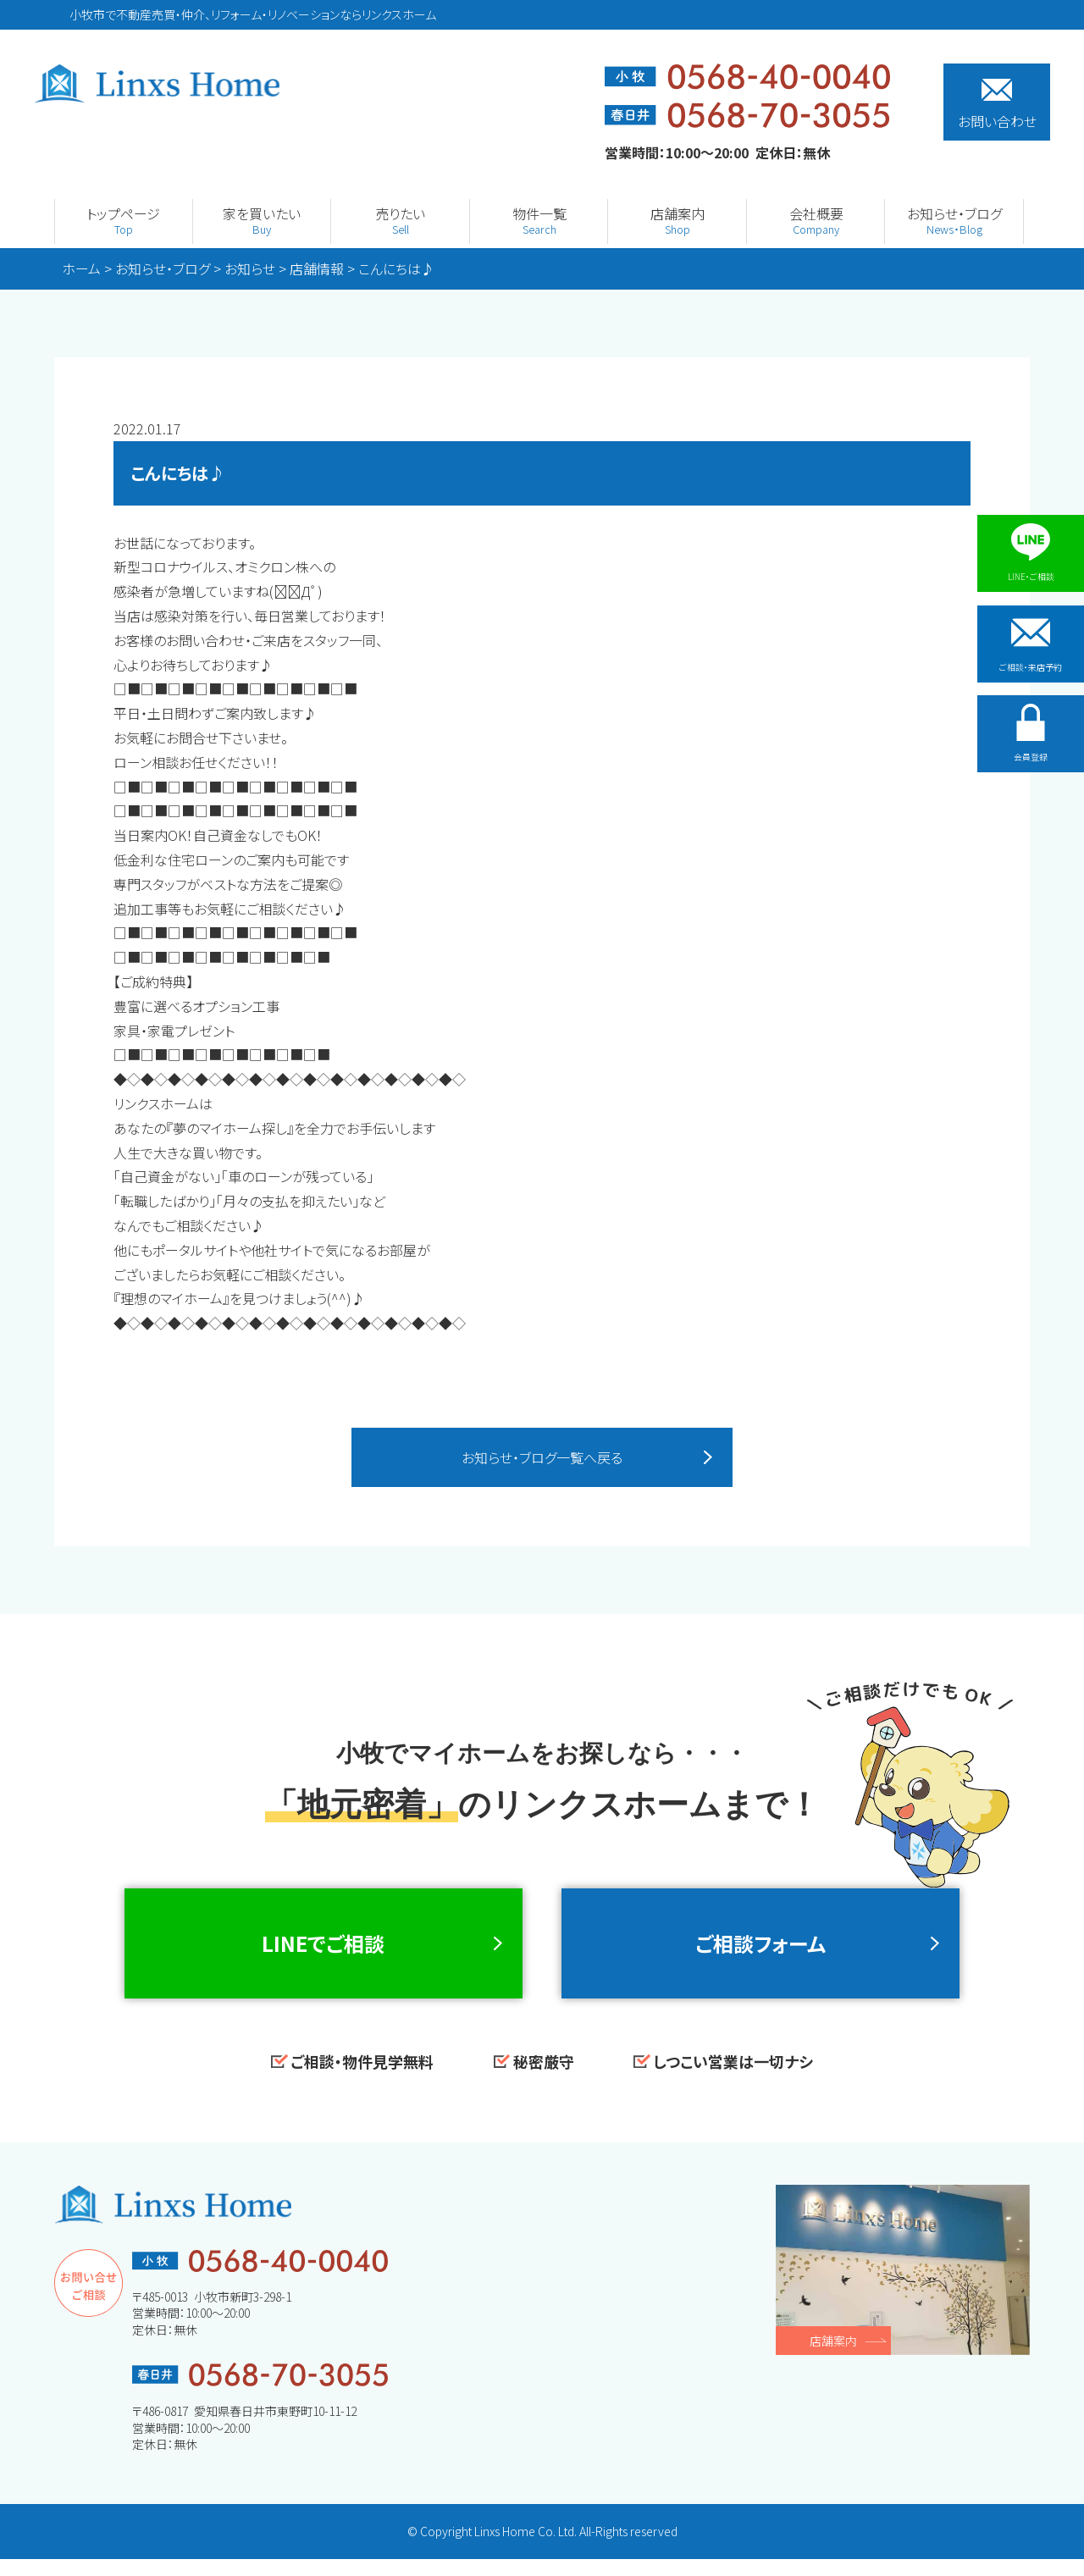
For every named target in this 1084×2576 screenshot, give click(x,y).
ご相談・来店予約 (1030, 647)
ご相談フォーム (760, 1952)
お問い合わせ (997, 105)
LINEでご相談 (323, 1952)
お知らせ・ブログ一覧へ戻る (542, 1458)
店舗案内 (833, 2357)
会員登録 (1030, 742)
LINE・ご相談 (1031, 553)
